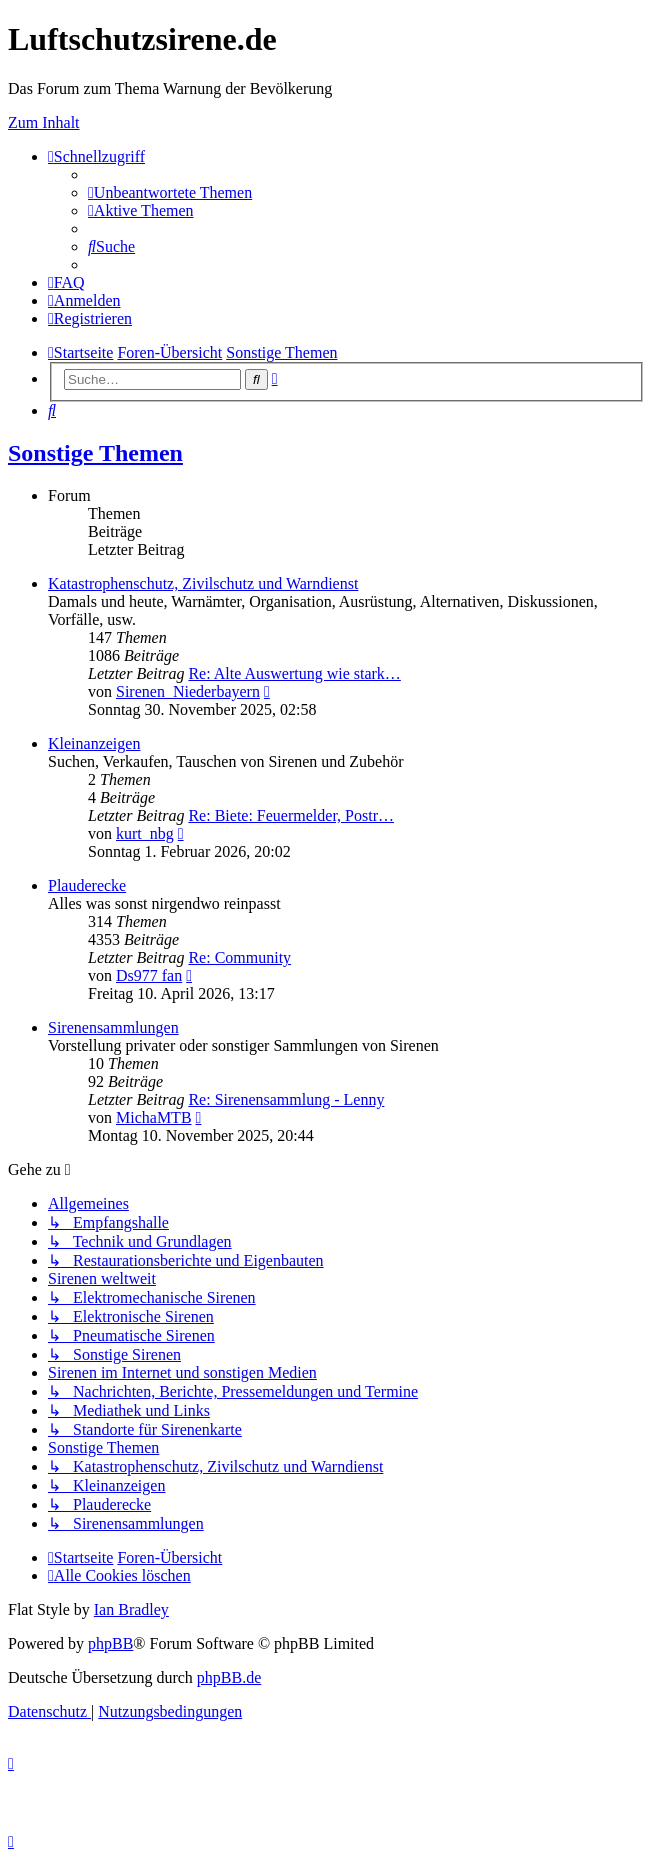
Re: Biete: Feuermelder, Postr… (291, 815)
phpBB (110, 1643)
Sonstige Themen (95, 453)
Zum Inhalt (44, 122)
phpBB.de (229, 1677)
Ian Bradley (131, 1609)
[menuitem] (170, 192)
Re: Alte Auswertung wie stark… (294, 673)
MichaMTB (154, 1117)
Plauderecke (87, 885)
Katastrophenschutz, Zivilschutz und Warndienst (203, 583)
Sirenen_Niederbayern (188, 691)
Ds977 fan (149, 975)
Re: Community (239, 957)
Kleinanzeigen (94, 743)
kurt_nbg (145, 833)
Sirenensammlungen (113, 1027)
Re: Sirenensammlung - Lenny (286, 1099)
